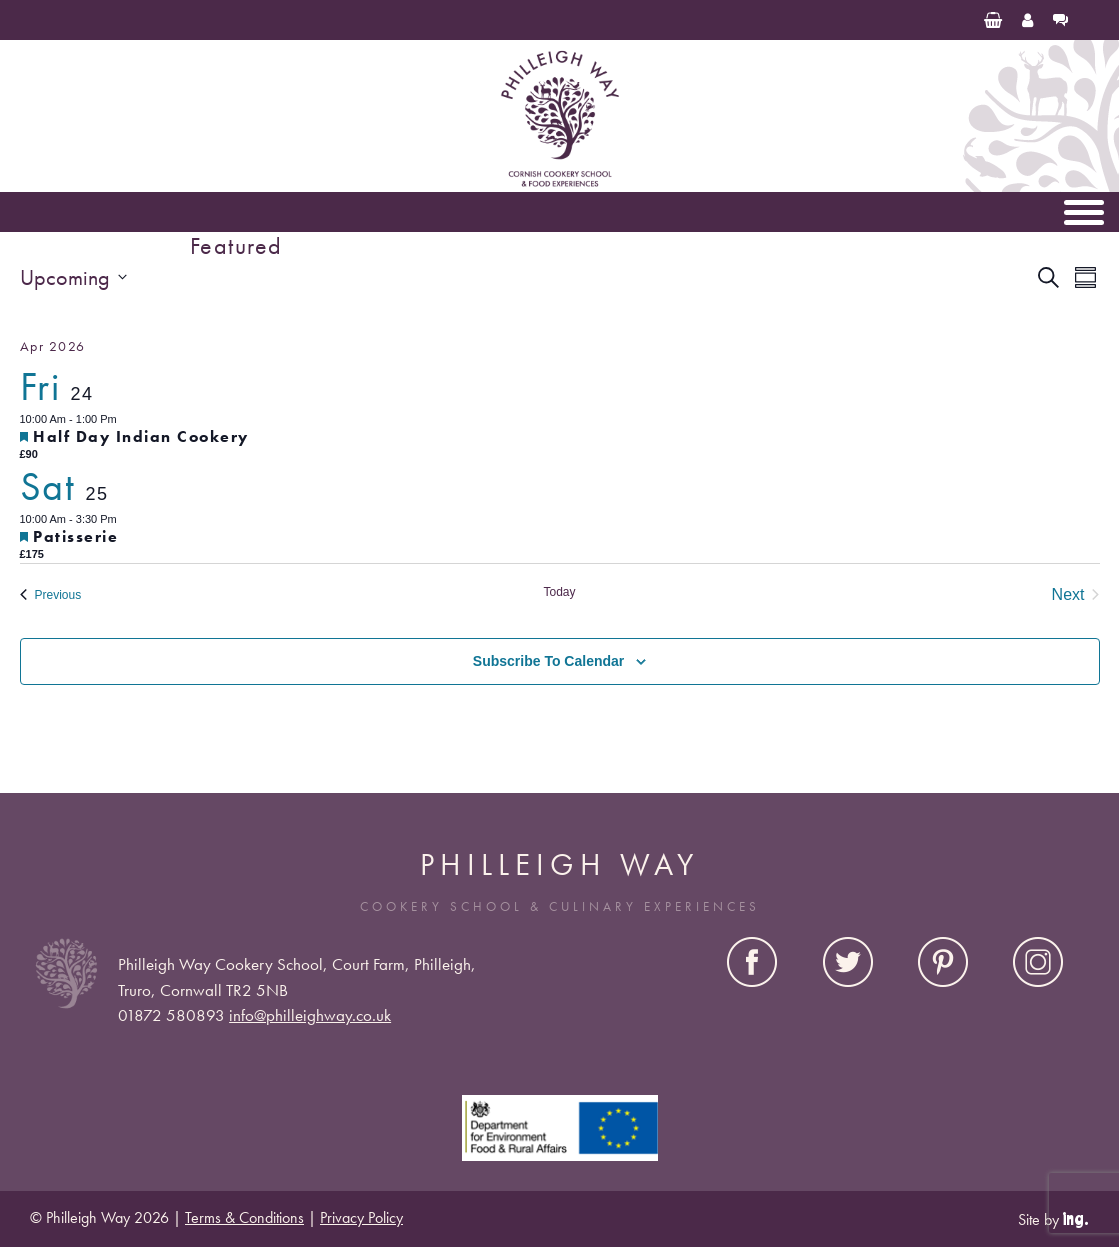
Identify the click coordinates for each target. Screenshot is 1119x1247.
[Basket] (993, 20)
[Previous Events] (51, 595)
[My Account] (1027, 20)
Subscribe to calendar (548, 661)
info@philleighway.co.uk (310, 1015)
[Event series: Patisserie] (127, 519)
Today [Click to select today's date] (559, 592)
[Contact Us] (1061, 20)
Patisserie (75, 536)
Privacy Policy (361, 1217)
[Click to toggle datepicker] (73, 277)
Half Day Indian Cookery (141, 436)
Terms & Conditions (244, 1217)
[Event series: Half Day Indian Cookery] (127, 419)
